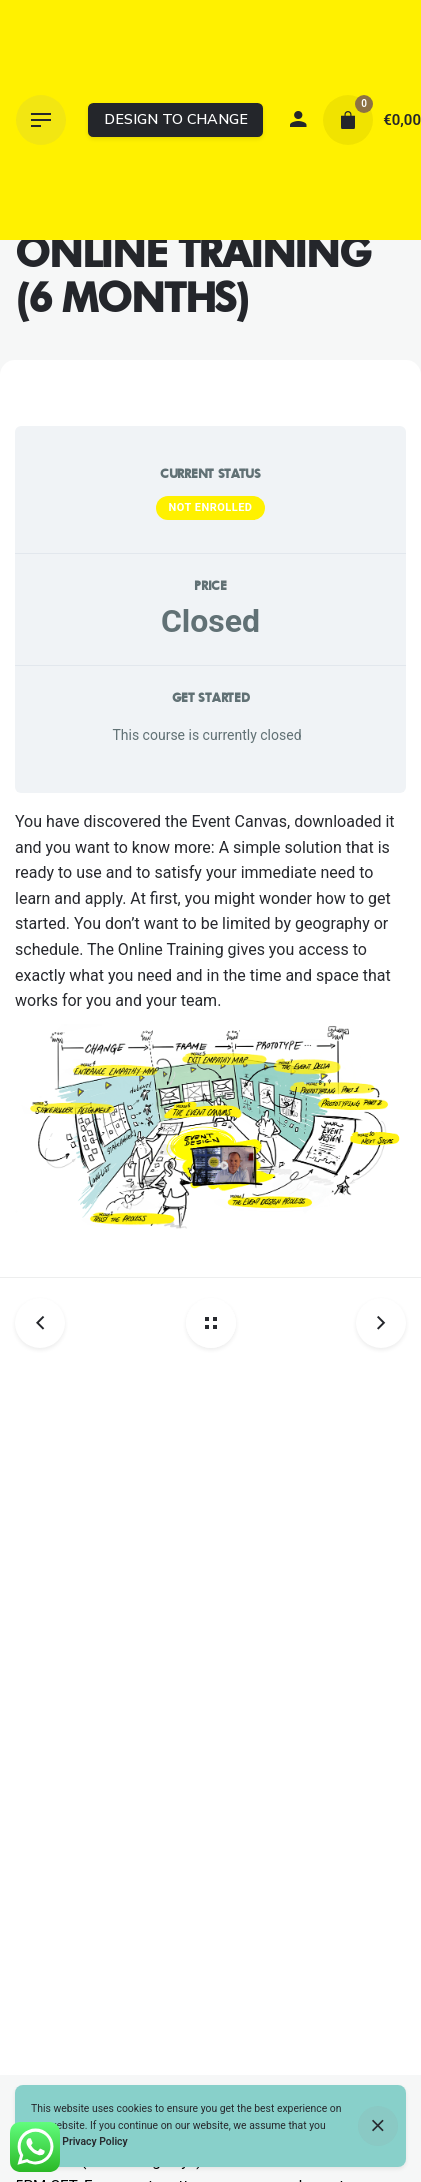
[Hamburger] (41, 120)
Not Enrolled (210, 507)
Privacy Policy (94, 2141)
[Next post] (373, 1323)
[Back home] (211, 1323)
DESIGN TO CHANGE (176, 119)
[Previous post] (47, 1323)
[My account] (298, 120)
